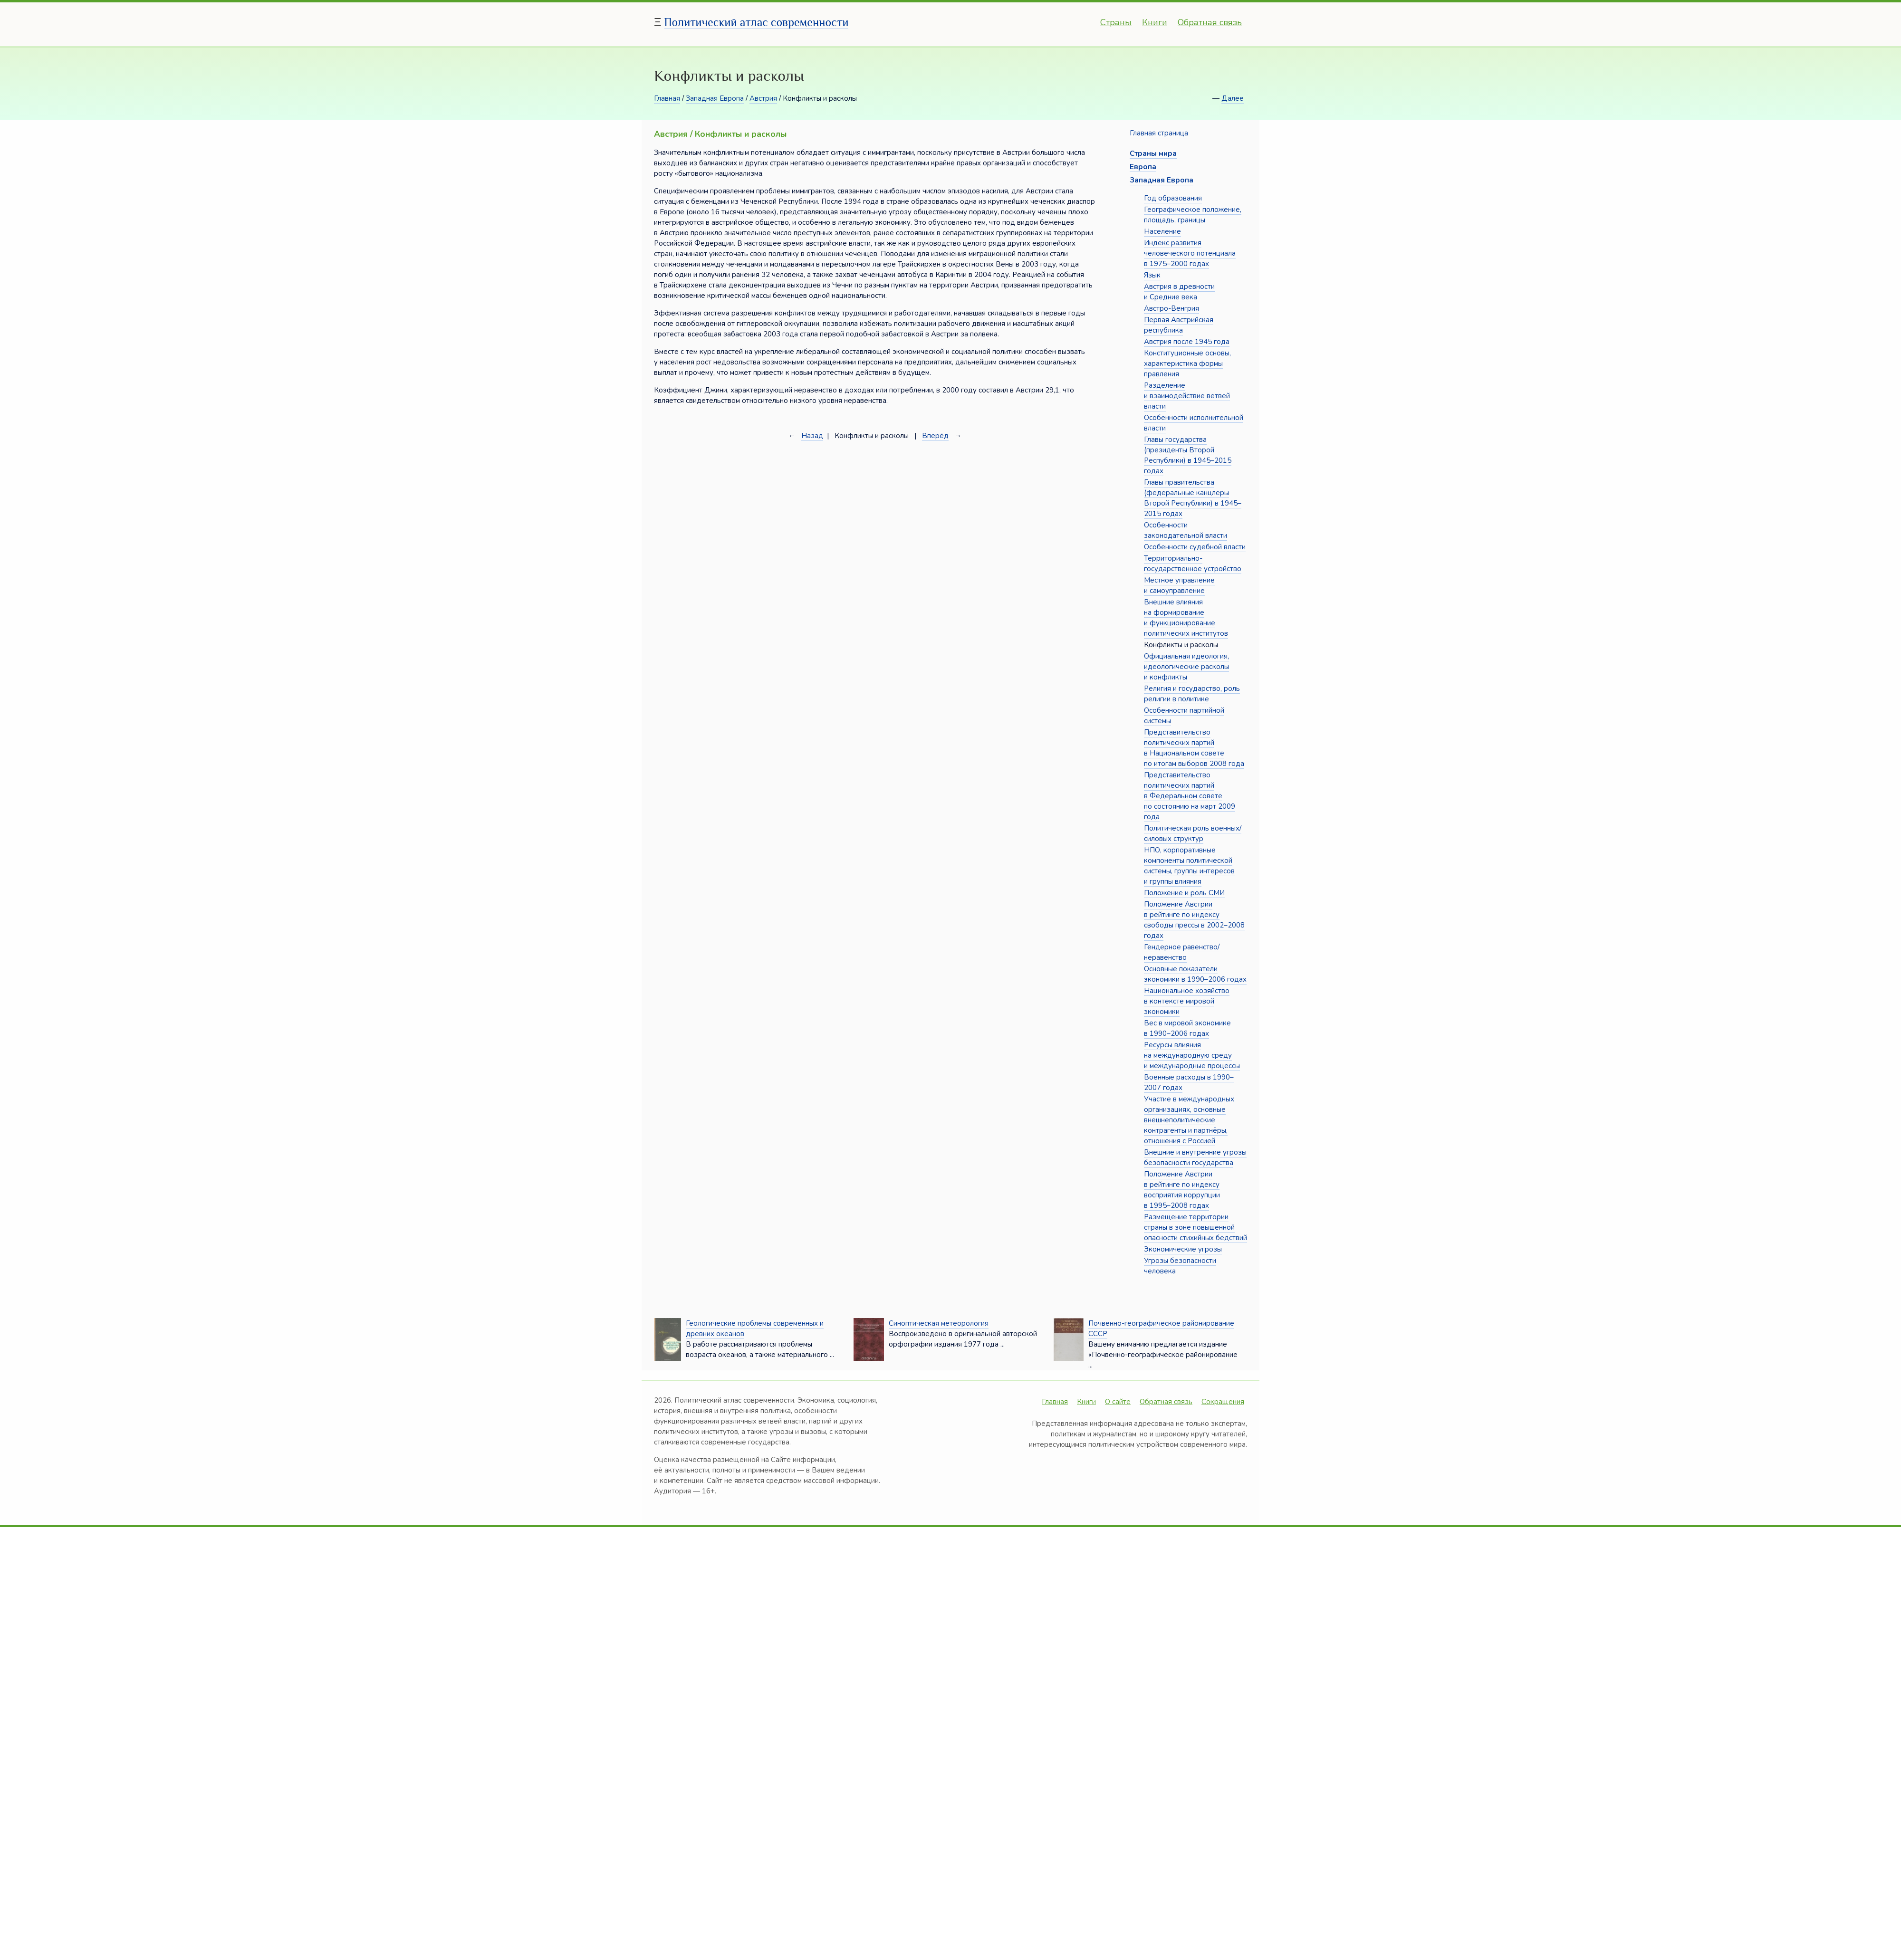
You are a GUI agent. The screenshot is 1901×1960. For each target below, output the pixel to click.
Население (1162, 231)
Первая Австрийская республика (1178, 325)
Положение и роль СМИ (1184, 893)
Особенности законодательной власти (1185, 530)
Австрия (763, 98)
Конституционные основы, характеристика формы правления (1187, 363)
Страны (1116, 22)
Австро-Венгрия (1171, 308)
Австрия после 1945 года (1186, 341)
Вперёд (935, 435)
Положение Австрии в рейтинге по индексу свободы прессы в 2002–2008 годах (1194, 919)
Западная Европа (715, 98)
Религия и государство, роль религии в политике (1192, 694)
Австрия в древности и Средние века (1179, 292)
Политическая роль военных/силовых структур (1192, 833)
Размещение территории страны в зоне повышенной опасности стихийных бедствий (1195, 1227)
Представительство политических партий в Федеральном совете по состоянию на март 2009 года (1189, 796)
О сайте (1118, 1401)
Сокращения (1222, 1401)
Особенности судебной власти (1195, 547)
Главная (667, 98)
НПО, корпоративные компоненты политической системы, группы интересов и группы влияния (1189, 865)
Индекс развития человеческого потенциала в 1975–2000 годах (1190, 253)
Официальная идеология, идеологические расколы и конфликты (1186, 666)
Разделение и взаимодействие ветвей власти (1187, 396)
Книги (1154, 22)
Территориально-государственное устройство (1192, 564)
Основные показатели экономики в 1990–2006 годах (1195, 974)
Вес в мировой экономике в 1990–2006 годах (1187, 1028)
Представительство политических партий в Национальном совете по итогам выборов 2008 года (1194, 747)
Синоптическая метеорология (939, 1323)
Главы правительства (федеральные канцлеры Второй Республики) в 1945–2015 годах (1192, 498)
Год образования (1173, 198)
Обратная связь (1210, 22)
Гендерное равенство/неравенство (1181, 952)
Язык (1152, 275)
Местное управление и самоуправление (1179, 585)
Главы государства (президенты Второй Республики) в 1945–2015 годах (1187, 455)
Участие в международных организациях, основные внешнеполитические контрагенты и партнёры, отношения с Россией (1189, 1120)
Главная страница (1159, 133)
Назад (812, 435)
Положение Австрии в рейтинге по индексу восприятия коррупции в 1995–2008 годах (1182, 1189)
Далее (1232, 98)
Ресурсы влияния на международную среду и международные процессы (1192, 1055)
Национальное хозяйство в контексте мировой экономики (1186, 1001)
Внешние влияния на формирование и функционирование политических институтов (1186, 617)
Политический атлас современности (756, 22)
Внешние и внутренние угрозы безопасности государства (1195, 1157)
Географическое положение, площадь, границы (1192, 215)
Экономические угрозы (1183, 1249)
